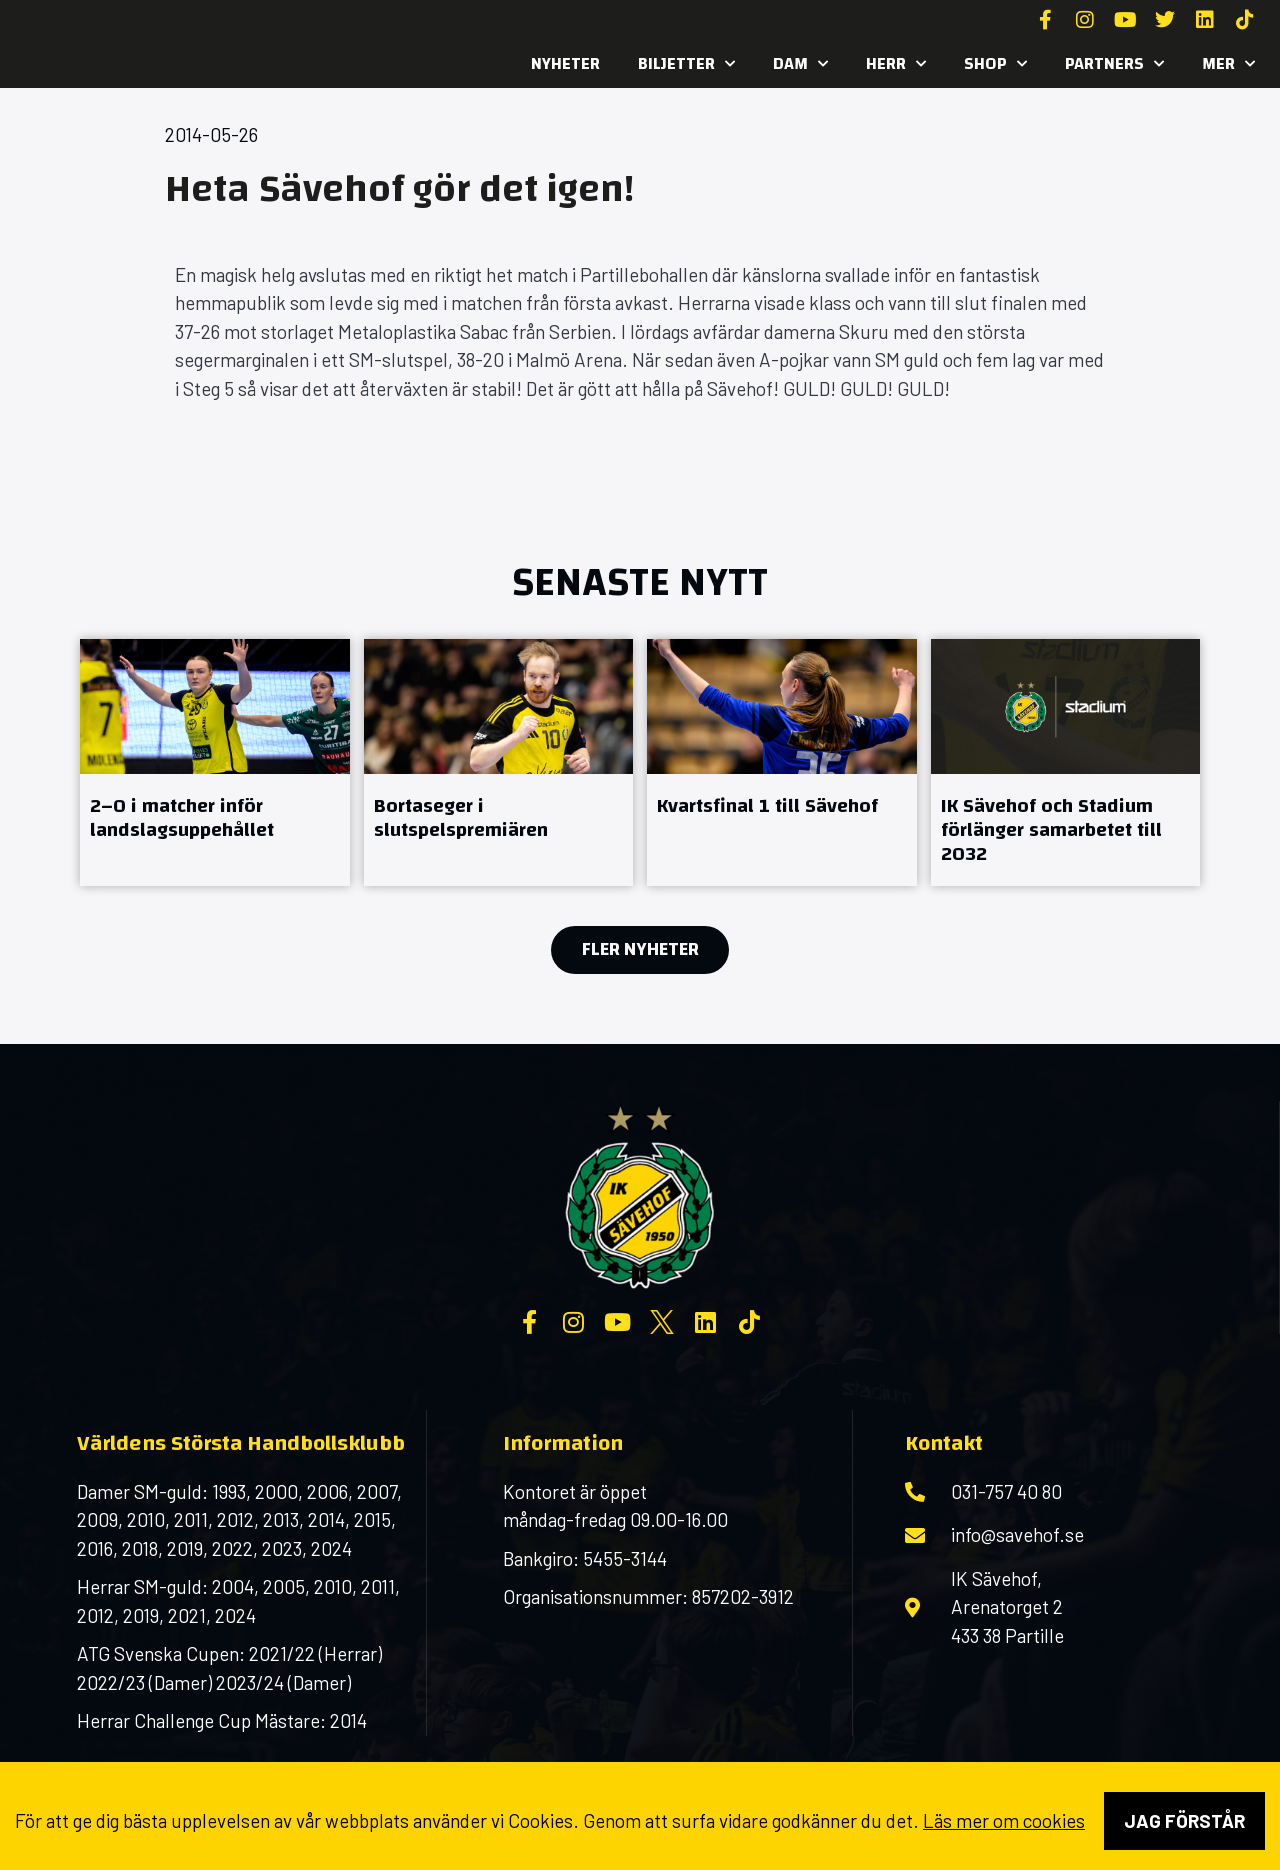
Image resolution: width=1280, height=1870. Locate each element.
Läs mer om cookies (1004, 1820)
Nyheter (565, 63)
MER (1228, 64)
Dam (800, 64)
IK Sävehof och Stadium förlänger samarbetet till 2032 (1051, 829)
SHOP (995, 64)
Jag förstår (1184, 1820)
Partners (1114, 64)
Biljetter (686, 64)
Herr (896, 64)
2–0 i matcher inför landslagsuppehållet (182, 817)
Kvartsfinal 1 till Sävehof (767, 805)
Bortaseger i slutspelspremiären (461, 817)
